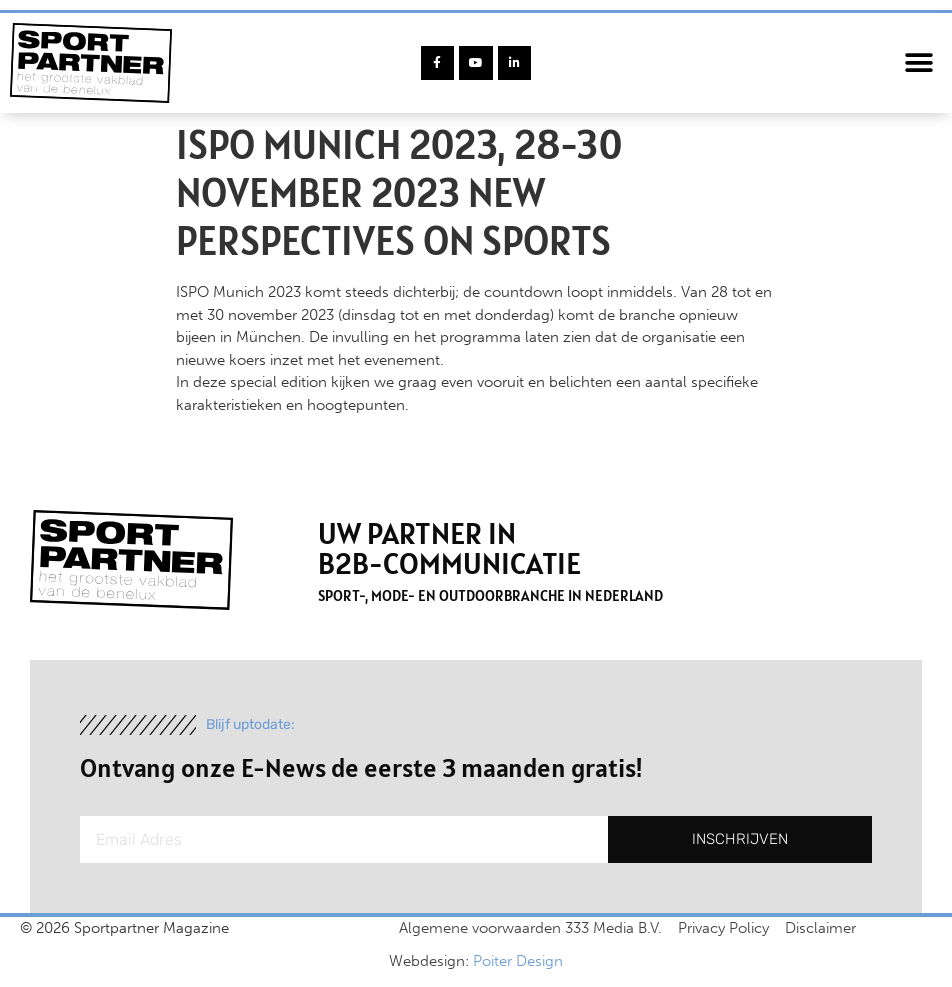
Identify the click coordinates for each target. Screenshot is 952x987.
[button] (919, 63)
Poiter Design (518, 961)
